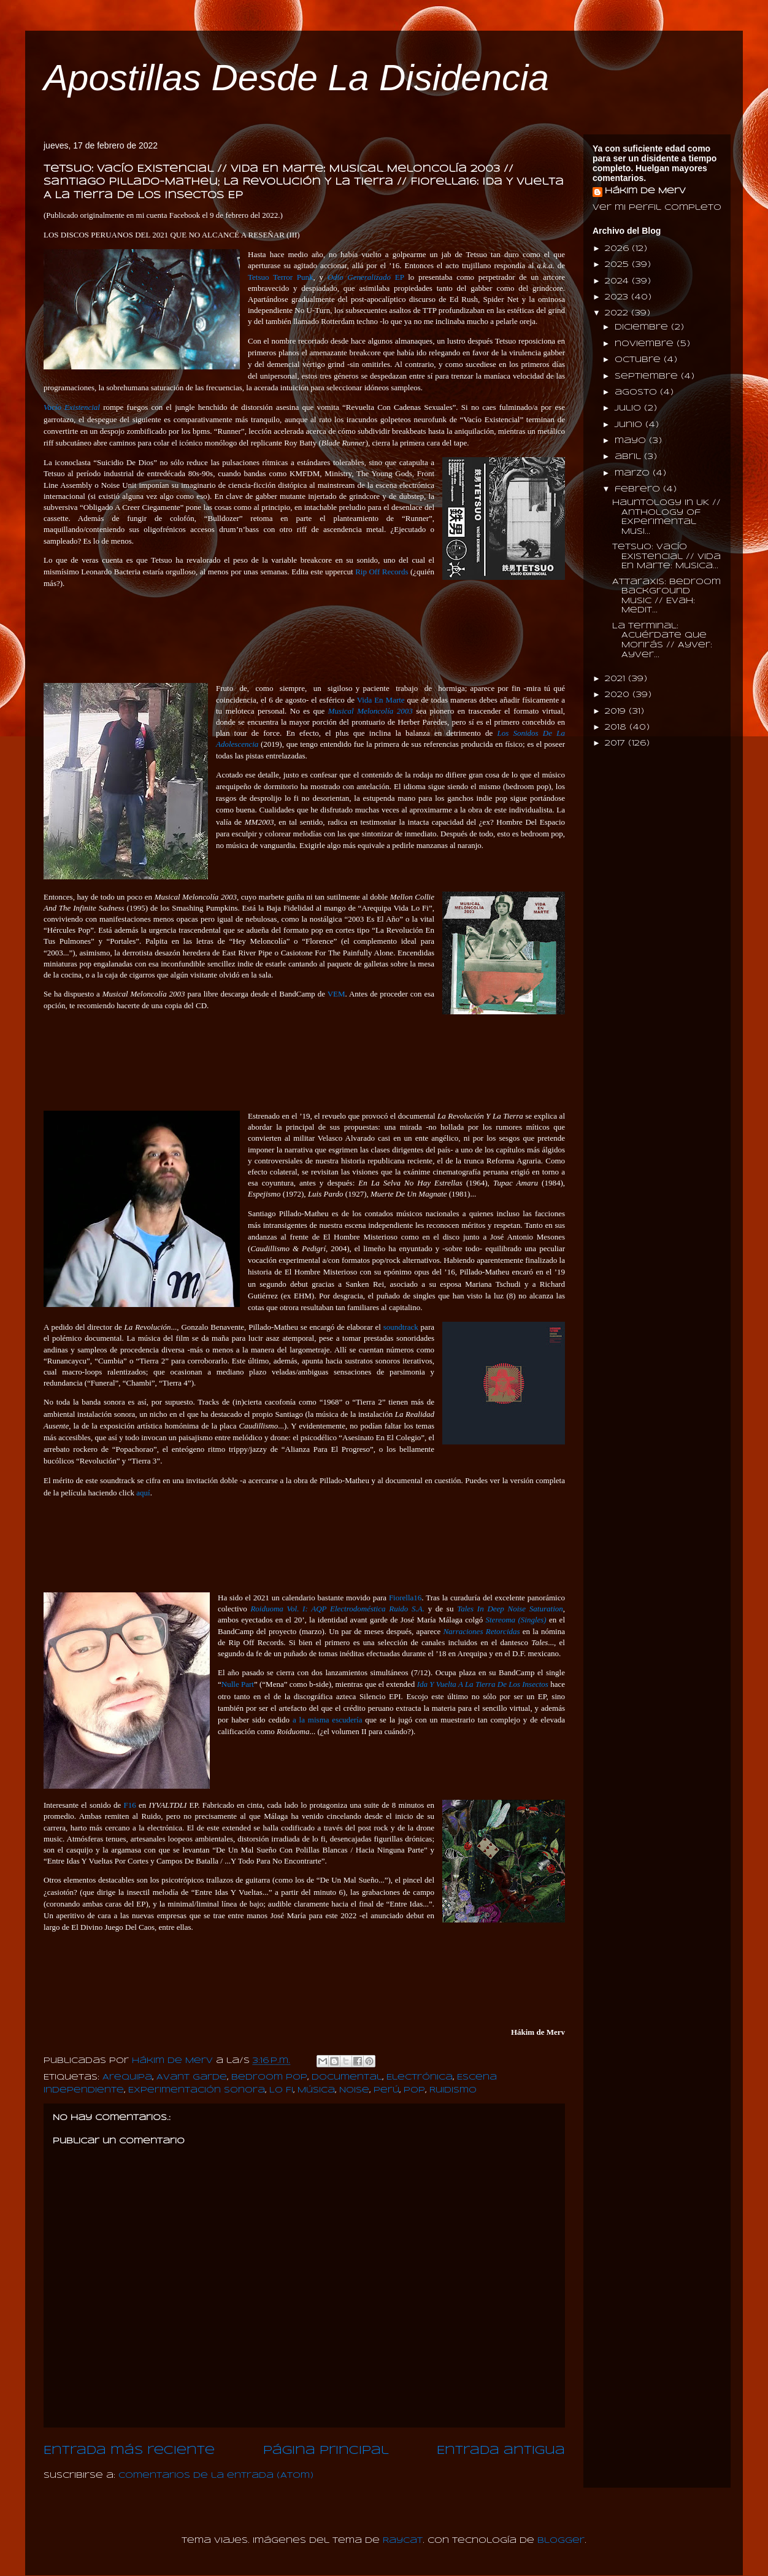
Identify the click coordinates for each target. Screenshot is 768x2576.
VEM (336, 993)
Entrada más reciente (129, 2450)
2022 (618, 313)
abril (629, 457)
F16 (130, 1805)
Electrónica (419, 2077)
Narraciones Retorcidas (481, 1631)
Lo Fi (281, 2090)
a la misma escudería (327, 1719)
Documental (347, 2077)
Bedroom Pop (269, 2077)
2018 (617, 727)
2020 (618, 695)
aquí (143, 1492)
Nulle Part (237, 1684)
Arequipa (127, 2077)
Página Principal (326, 2450)
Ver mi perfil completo (657, 208)
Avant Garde (191, 2077)
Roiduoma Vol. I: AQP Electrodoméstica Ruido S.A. (337, 1608)
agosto (637, 392)
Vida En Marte (381, 699)
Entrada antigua (501, 2450)
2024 (618, 281)
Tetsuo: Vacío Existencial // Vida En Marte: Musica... (666, 556)
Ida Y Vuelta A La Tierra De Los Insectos (482, 1684)
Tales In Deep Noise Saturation (510, 1608)
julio (629, 408)
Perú (386, 2090)
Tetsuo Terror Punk (280, 277)
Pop (414, 2090)
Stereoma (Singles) (516, 1619)
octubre (639, 360)
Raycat (403, 2541)
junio (630, 425)
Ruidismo (453, 2090)
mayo (632, 441)
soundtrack (400, 1327)
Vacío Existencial (72, 407)
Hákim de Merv (645, 191)
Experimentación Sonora (196, 2090)
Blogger (561, 2541)
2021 (616, 679)
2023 (618, 297)
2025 (618, 265)
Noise (354, 2090)
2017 (616, 743)
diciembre (643, 327)
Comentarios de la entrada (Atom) (215, 2476)
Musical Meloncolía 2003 (370, 710)
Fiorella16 (405, 1597)
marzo (634, 473)
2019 (617, 711)
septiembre (648, 376)
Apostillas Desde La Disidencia (296, 77)
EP (366, 277)
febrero (639, 489)
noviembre (646, 344)
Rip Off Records (381, 571)
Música (316, 2090)
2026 (618, 249)
